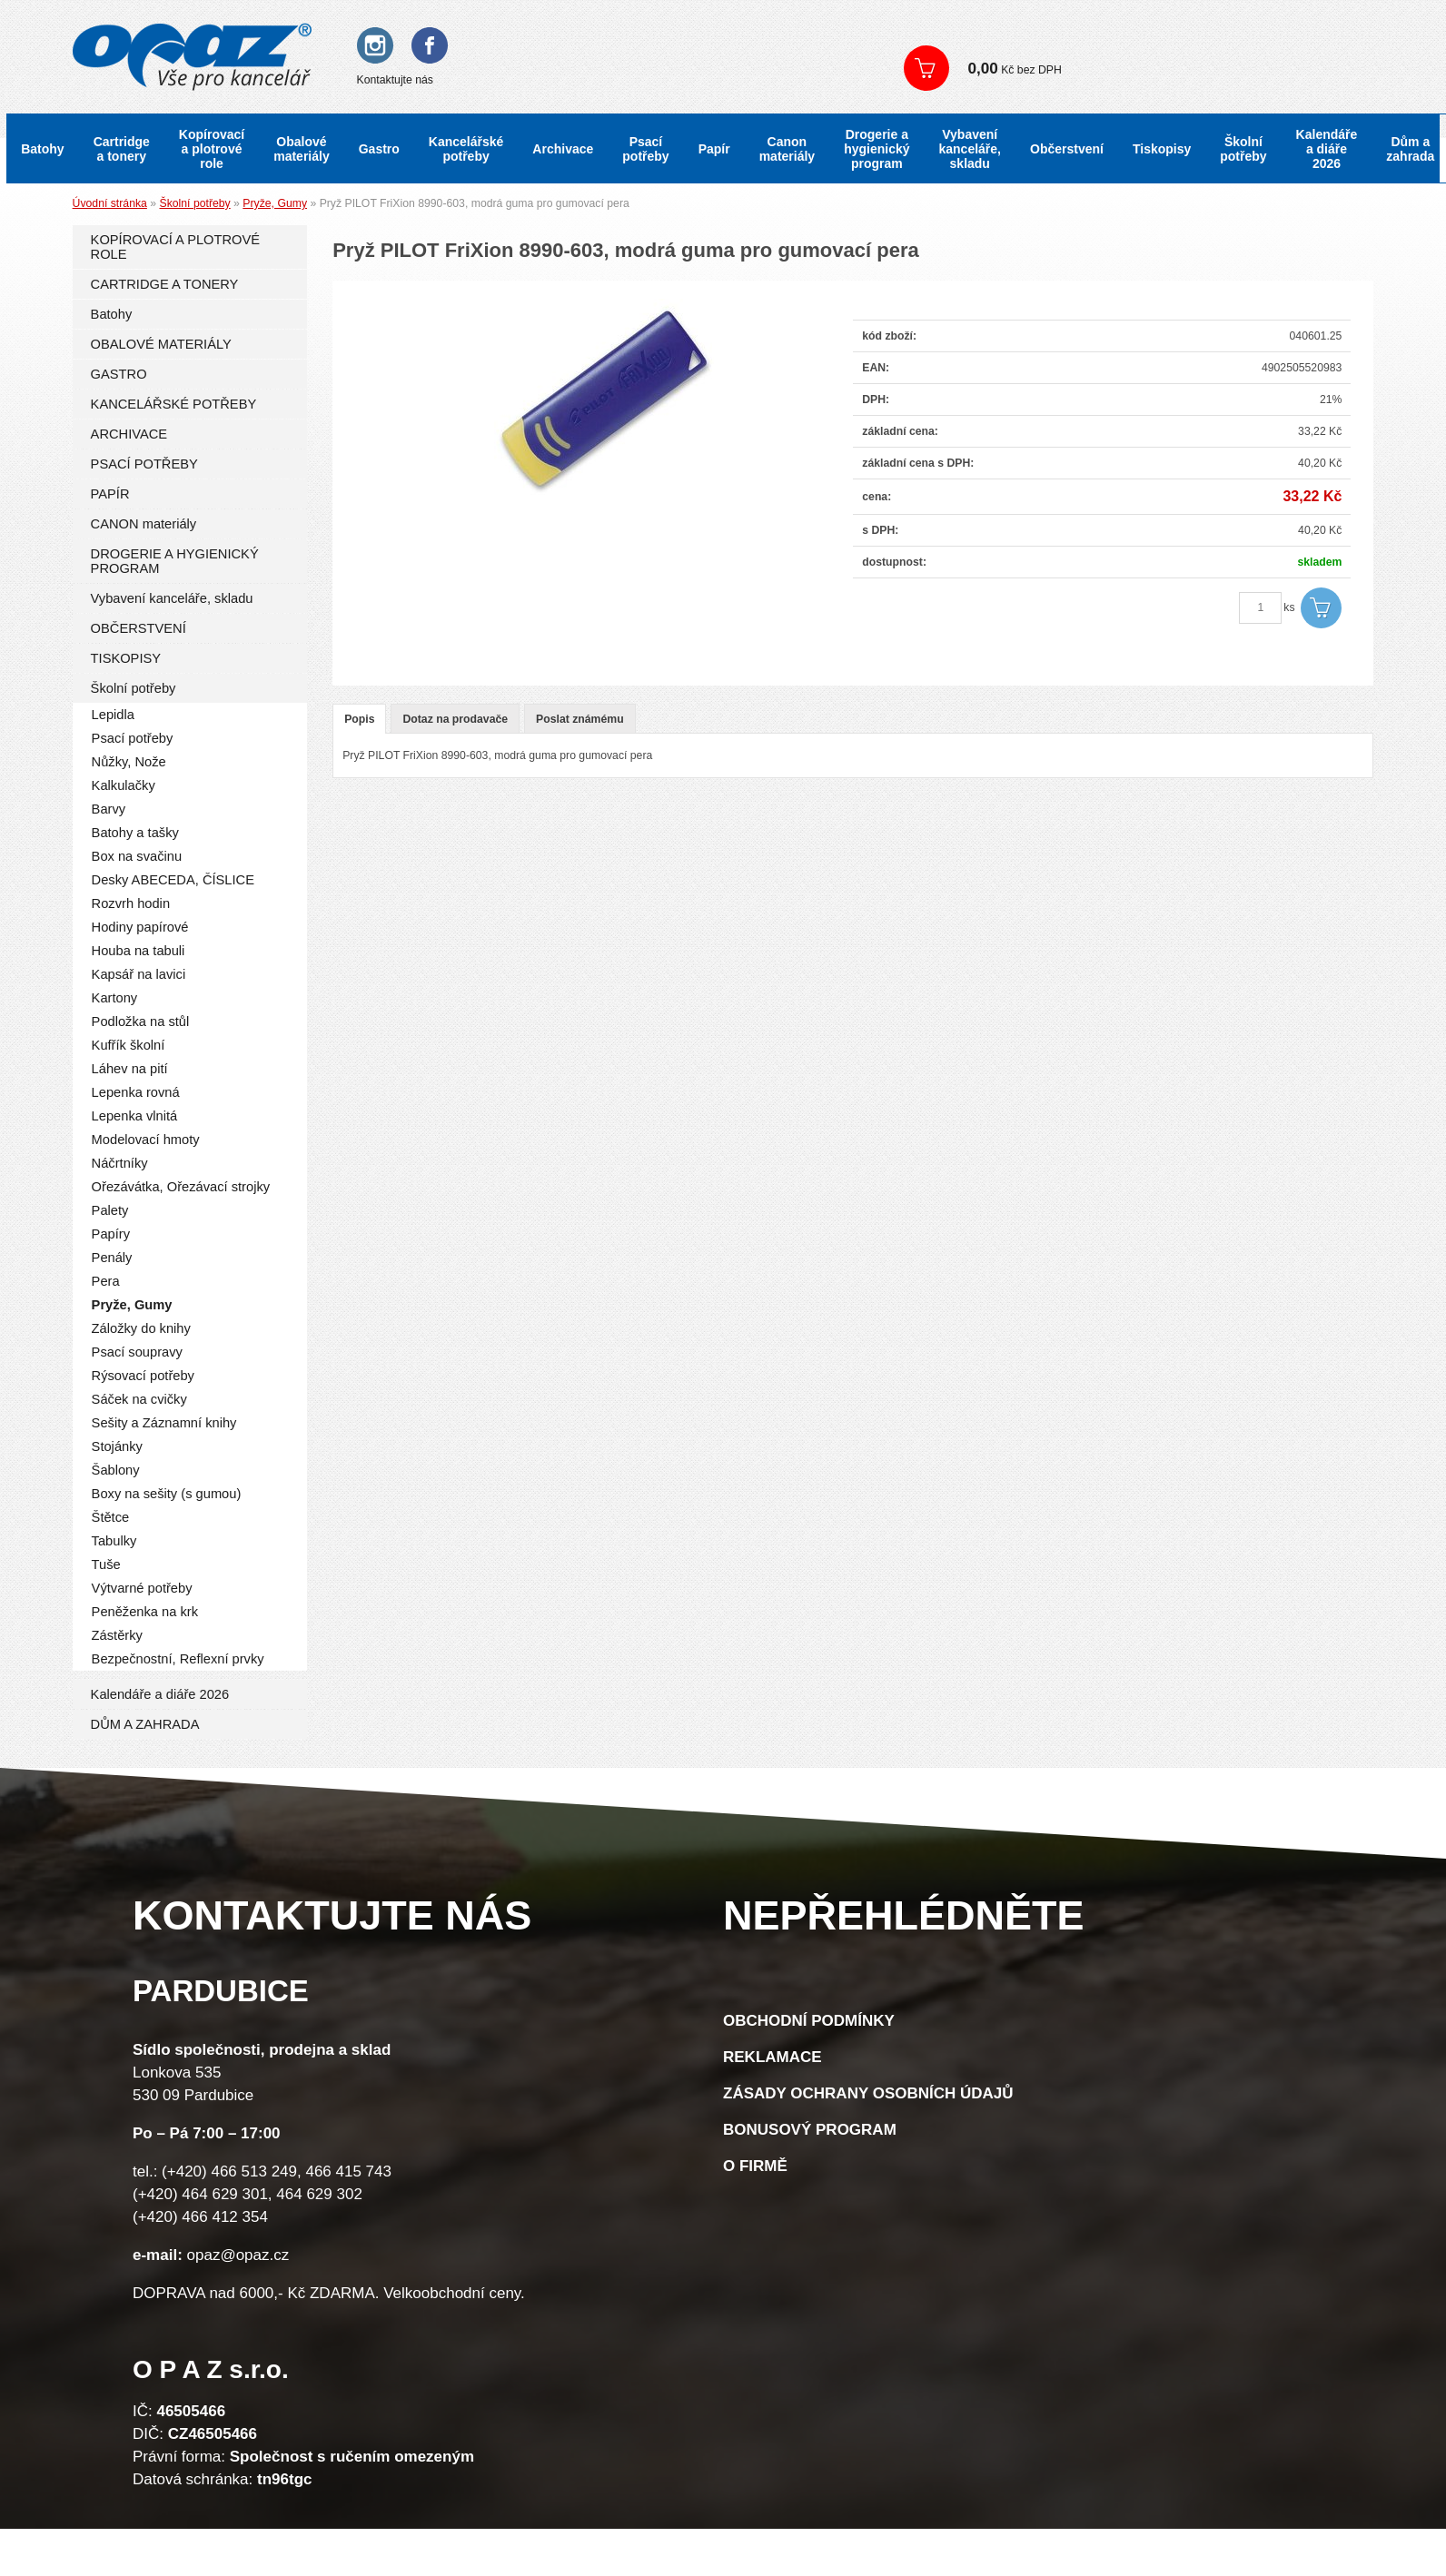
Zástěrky (117, 1635)
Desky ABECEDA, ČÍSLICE (173, 880)
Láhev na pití (130, 1068)
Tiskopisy (1162, 149)
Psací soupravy (137, 1352)
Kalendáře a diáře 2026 (1327, 149)
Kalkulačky (123, 785)
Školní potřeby (1243, 148)
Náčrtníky (120, 1163)
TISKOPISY (126, 658)
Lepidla (113, 714)
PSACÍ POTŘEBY (144, 464)
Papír (714, 149)
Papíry (111, 1234)
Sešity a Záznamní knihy (164, 1423)
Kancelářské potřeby (466, 148)
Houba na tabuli (138, 950)
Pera (106, 1281)
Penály (112, 1257)
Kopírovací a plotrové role (211, 149)
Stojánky (117, 1446)
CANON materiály (144, 524)
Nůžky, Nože (129, 762)
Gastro (379, 149)
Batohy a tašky (135, 832)
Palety (110, 1210)
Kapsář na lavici (139, 974)
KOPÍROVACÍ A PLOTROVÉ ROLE (175, 247)
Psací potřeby (645, 148)
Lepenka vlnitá (135, 1116)
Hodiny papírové (140, 927)
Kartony (115, 998)
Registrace (1025, 36)
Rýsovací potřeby (143, 1375)
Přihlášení (944, 36)
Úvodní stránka (110, 203)
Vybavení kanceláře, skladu (970, 149)
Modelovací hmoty (146, 1139)
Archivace (562, 149)
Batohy (42, 149)
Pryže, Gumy (275, 203)
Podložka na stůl (141, 1021)
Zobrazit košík (1153, 68)
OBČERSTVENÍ (138, 628)
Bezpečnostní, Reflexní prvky (178, 1659)
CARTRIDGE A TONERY (165, 284)
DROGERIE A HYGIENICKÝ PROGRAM (175, 561)
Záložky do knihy (141, 1328)
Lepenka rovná (136, 1092)
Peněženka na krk (145, 1611)
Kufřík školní (128, 1045)
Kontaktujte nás (395, 80)
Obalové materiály (301, 148)
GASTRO (119, 374)
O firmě (755, 2166)
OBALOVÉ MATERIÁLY (161, 344)
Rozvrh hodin (131, 903)
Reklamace (772, 2057)
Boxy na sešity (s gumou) (167, 1493)
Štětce (111, 1517)
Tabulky (114, 1541)
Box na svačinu (137, 856)
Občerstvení (1067, 149)
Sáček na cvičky (139, 1399)
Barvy (109, 809)
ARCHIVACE (129, 434)
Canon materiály (787, 148)
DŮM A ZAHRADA (145, 1724)
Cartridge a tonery (122, 148)
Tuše (106, 1564)
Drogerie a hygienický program (876, 149)
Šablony (116, 1470)
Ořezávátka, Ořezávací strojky (181, 1186)
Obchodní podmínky (809, 2020)
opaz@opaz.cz (238, 2255)
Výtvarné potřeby (142, 1588)
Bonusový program (809, 2129)
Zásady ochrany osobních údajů (868, 2093)
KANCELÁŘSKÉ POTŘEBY (174, 404)
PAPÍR (110, 494)
